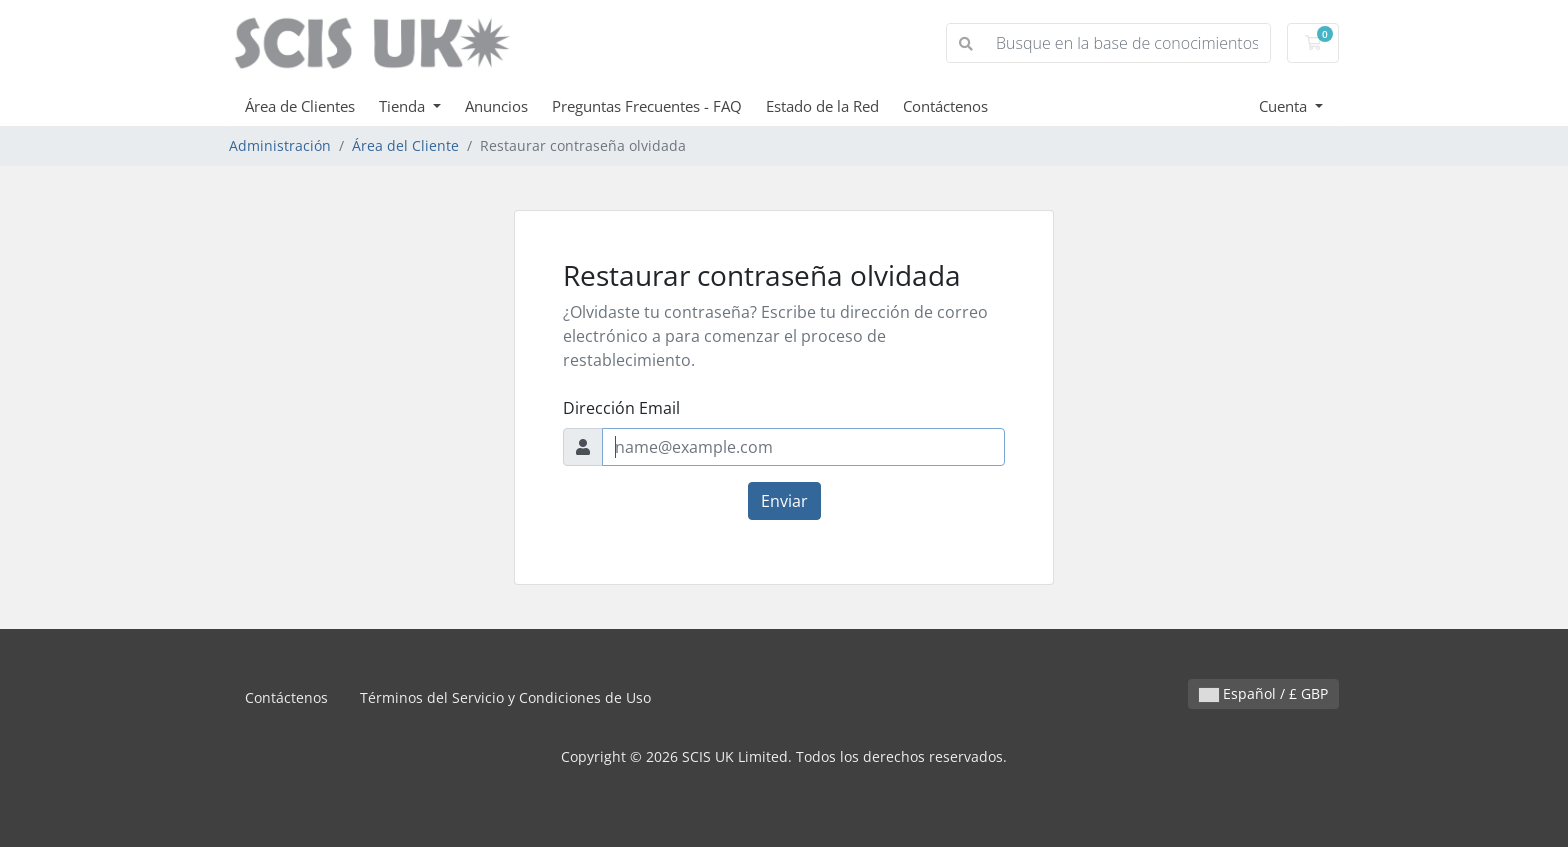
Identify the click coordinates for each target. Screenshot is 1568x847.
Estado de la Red (822, 106)
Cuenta (1285, 106)
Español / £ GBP (1263, 693)
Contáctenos (945, 106)
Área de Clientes (300, 106)
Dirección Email (621, 408)
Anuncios (496, 106)
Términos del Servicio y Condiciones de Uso (505, 697)
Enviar (784, 501)
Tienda (404, 106)
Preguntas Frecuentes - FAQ (647, 106)
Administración (280, 145)
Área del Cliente (405, 145)
